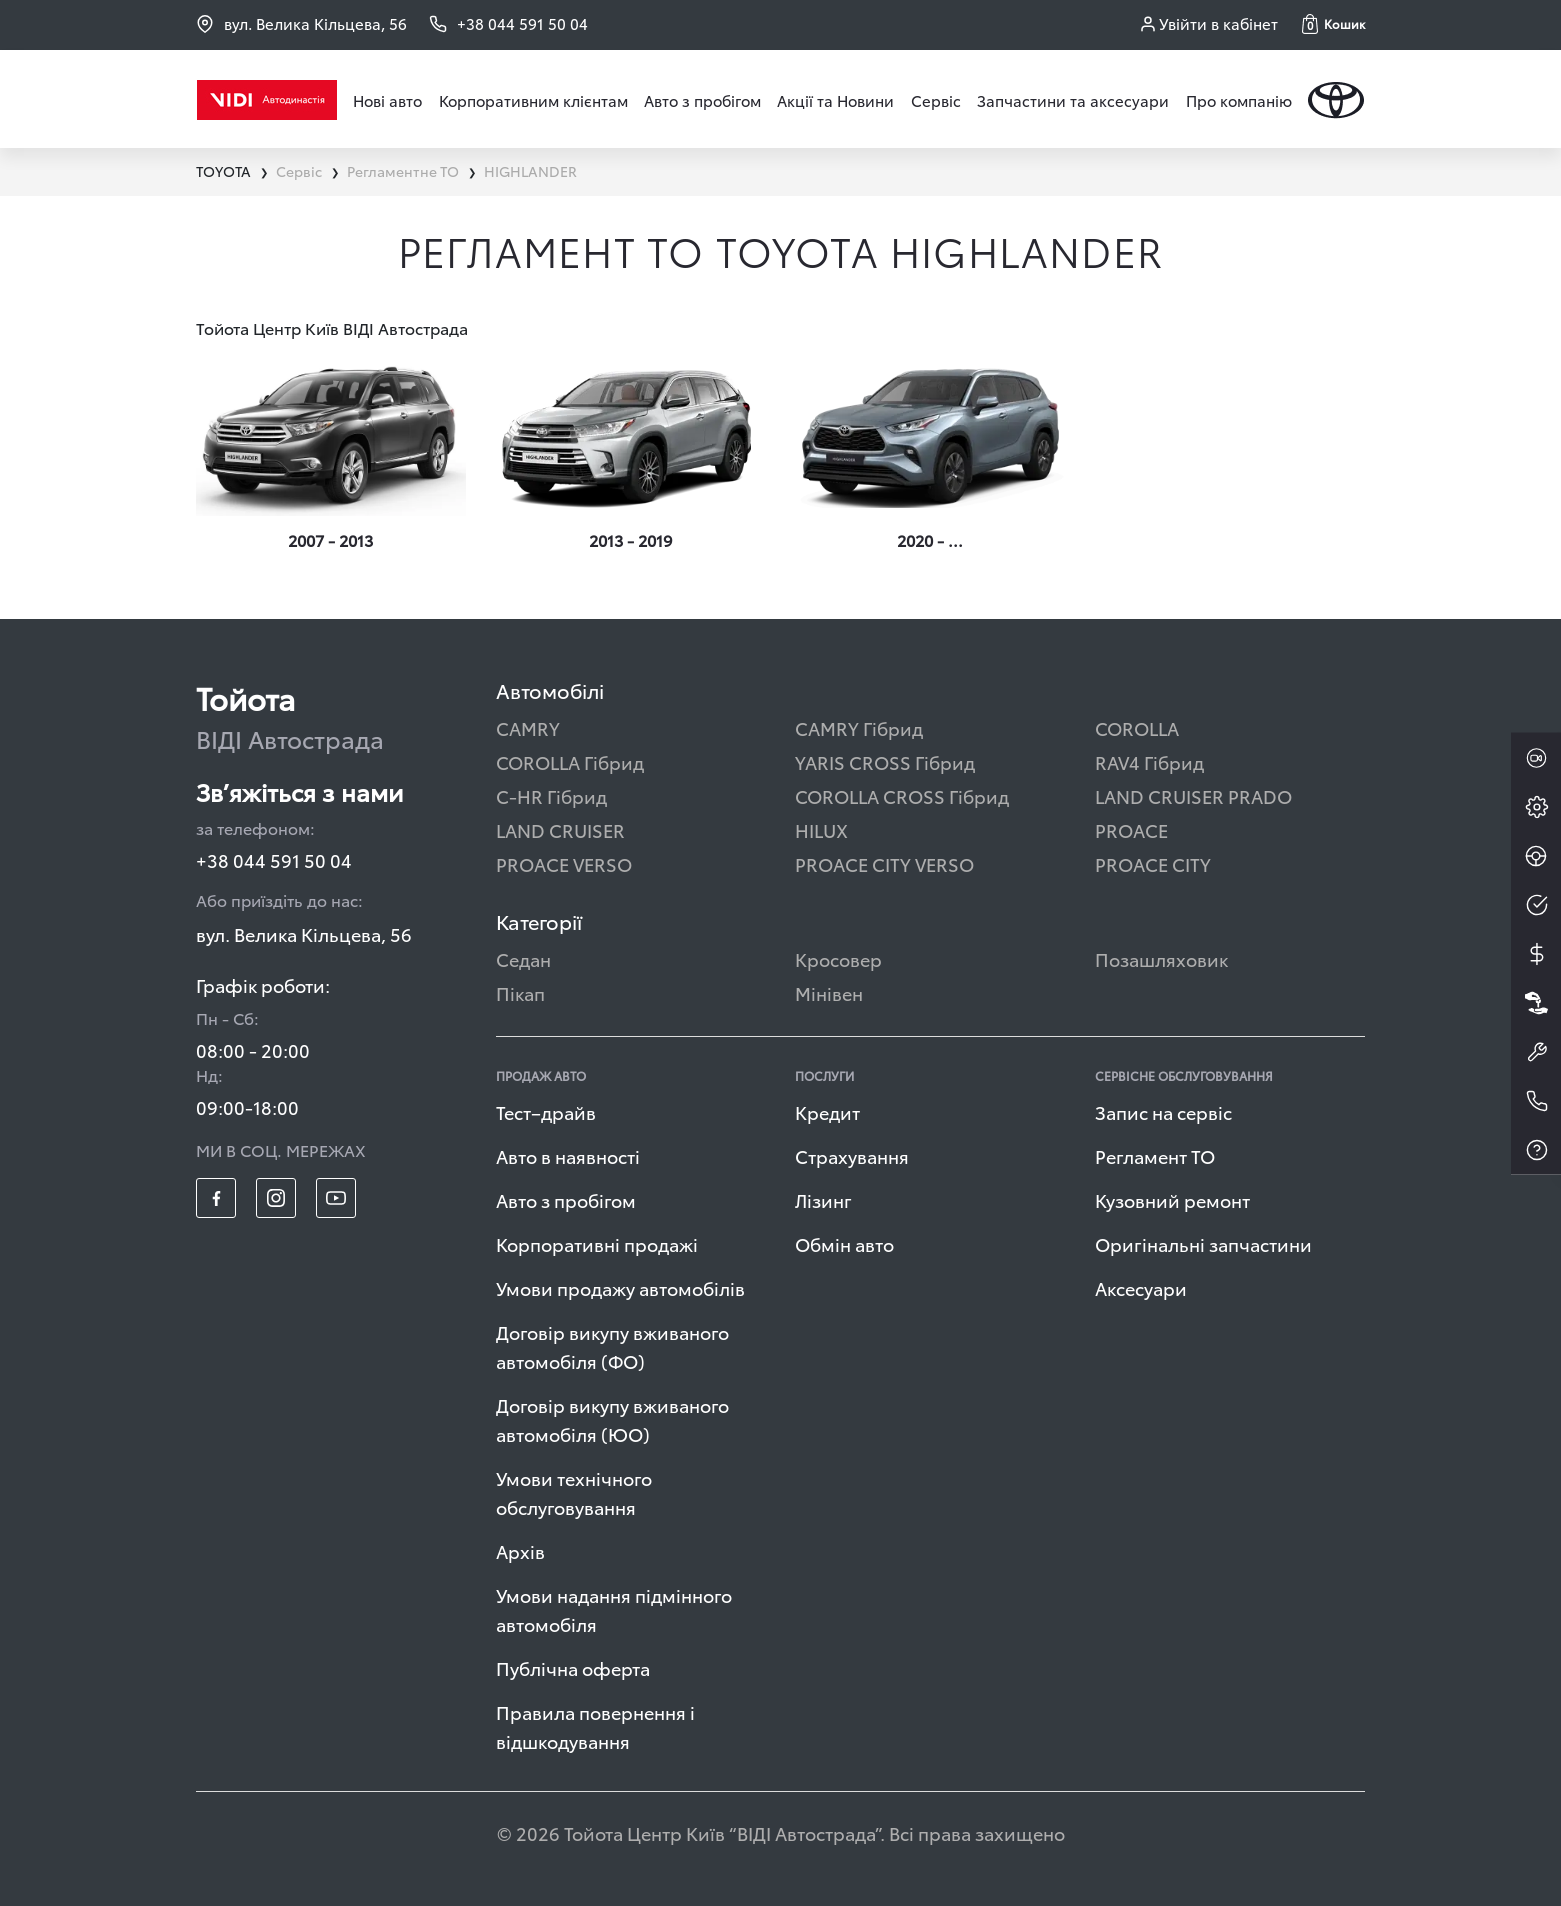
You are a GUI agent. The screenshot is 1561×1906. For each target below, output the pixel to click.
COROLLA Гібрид (570, 761)
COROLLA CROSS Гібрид (902, 795)
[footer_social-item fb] (216, 1198)
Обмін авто (844, 1243)
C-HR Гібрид (551, 795)
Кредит (827, 1111)
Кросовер (838, 958)
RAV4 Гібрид (1149, 761)
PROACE (1131, 829)
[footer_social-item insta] (276, 1198)
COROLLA (1137, 727)
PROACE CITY (1153, 863)
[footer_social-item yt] (336, 1198)
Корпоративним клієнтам (533, 100)
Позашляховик (1161, 958)
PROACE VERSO (564, 863)
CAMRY (528, 727)
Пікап (520, 992)
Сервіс (936, 100)
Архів (520, 1550)
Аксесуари (1141, 1287)
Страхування (852, 1155)
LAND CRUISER (560, 829)
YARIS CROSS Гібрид (885, 761)
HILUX (821, 829)
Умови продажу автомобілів (620, 1287)
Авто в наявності (568, 1155)
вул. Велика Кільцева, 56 (301, 23)
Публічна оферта (573, 1667)
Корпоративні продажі (597, 1243)
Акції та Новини (835, 100)
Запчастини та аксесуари (1073, 100)
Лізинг (823, 1199)
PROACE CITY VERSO (884, 863)
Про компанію (1239, 100)
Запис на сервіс (1163, 1111)
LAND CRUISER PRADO (1193, 795)
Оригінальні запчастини (1203, 1243)
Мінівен (829, 992)
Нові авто (387, 100)
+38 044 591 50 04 (274, 859)
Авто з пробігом (702, 100)
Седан (523, 958)
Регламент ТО (1155, 1155)
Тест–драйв (546, 1111)
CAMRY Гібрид (859, 727)
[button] (1333, 24)
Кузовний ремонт (1172, 1199)
